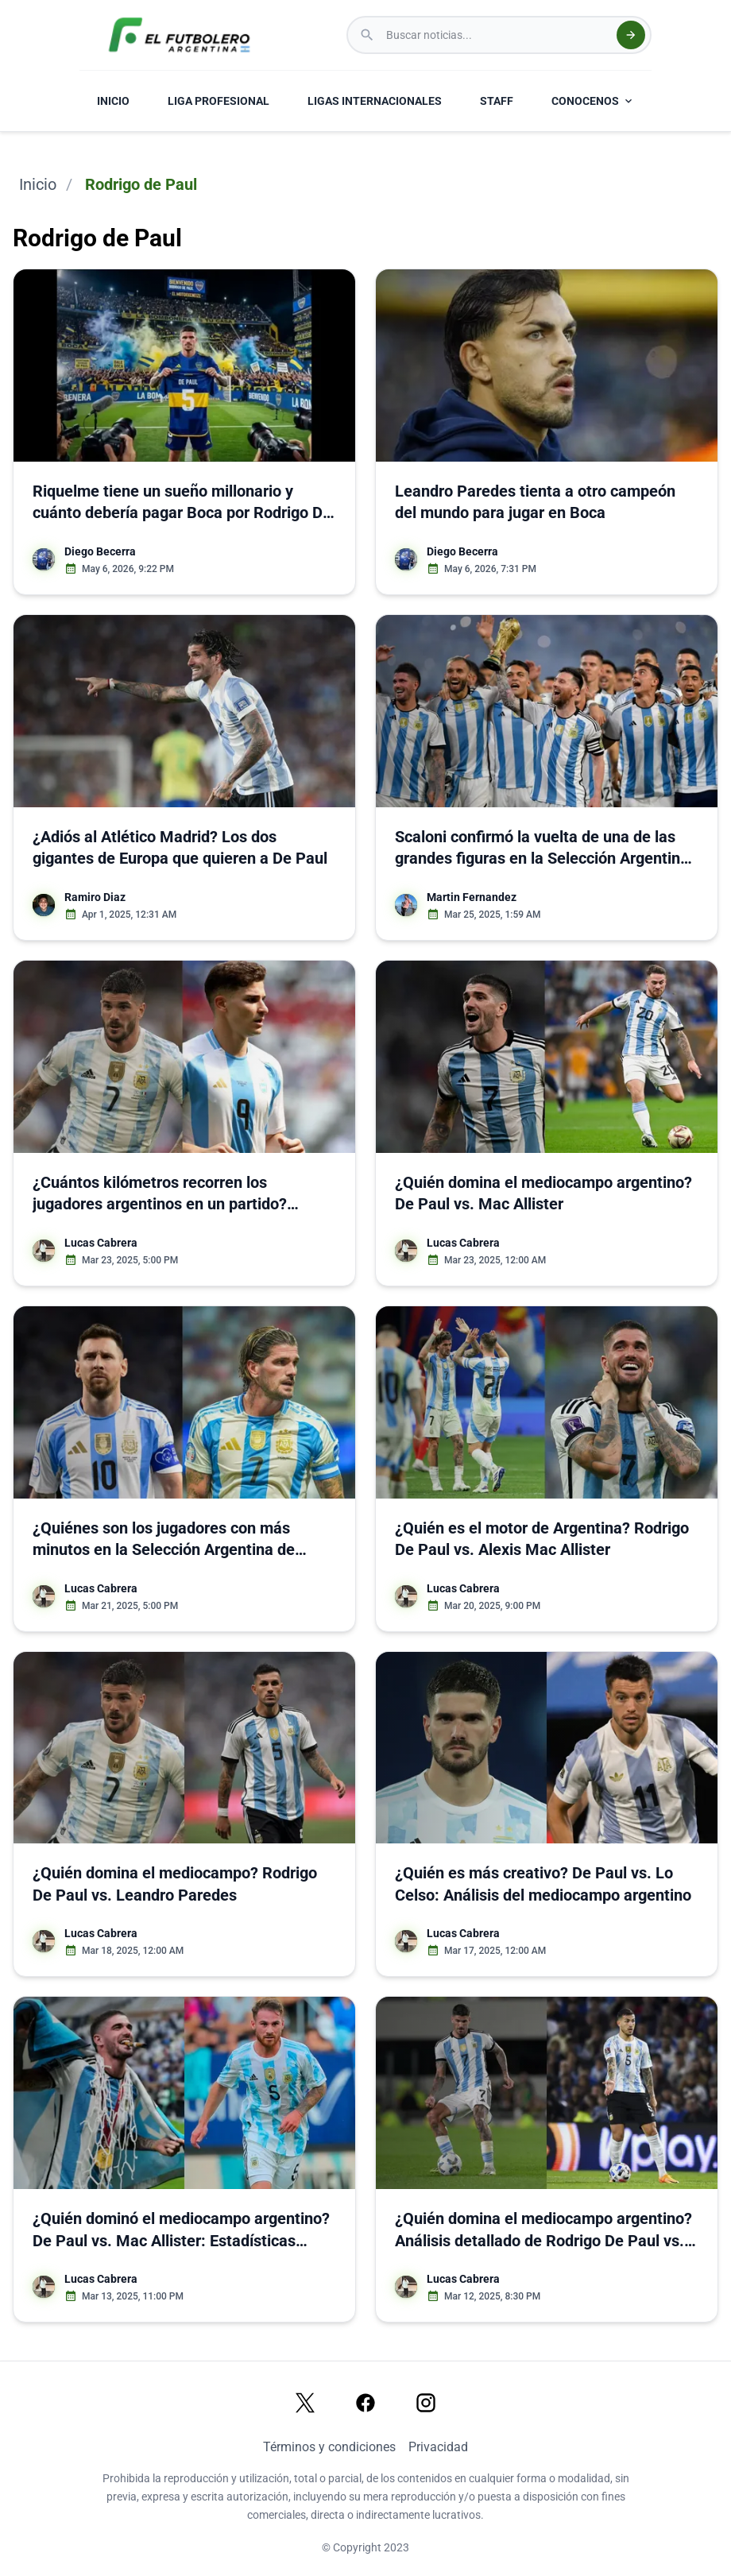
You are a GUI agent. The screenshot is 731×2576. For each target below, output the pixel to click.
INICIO (113, 101)
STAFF (496, 101)
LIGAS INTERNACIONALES (374, 101)
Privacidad (438, 2446)
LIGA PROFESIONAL (218, 101)
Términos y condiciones (329, 2446)
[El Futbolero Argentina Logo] (179, 35)
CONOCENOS (593, 101)
